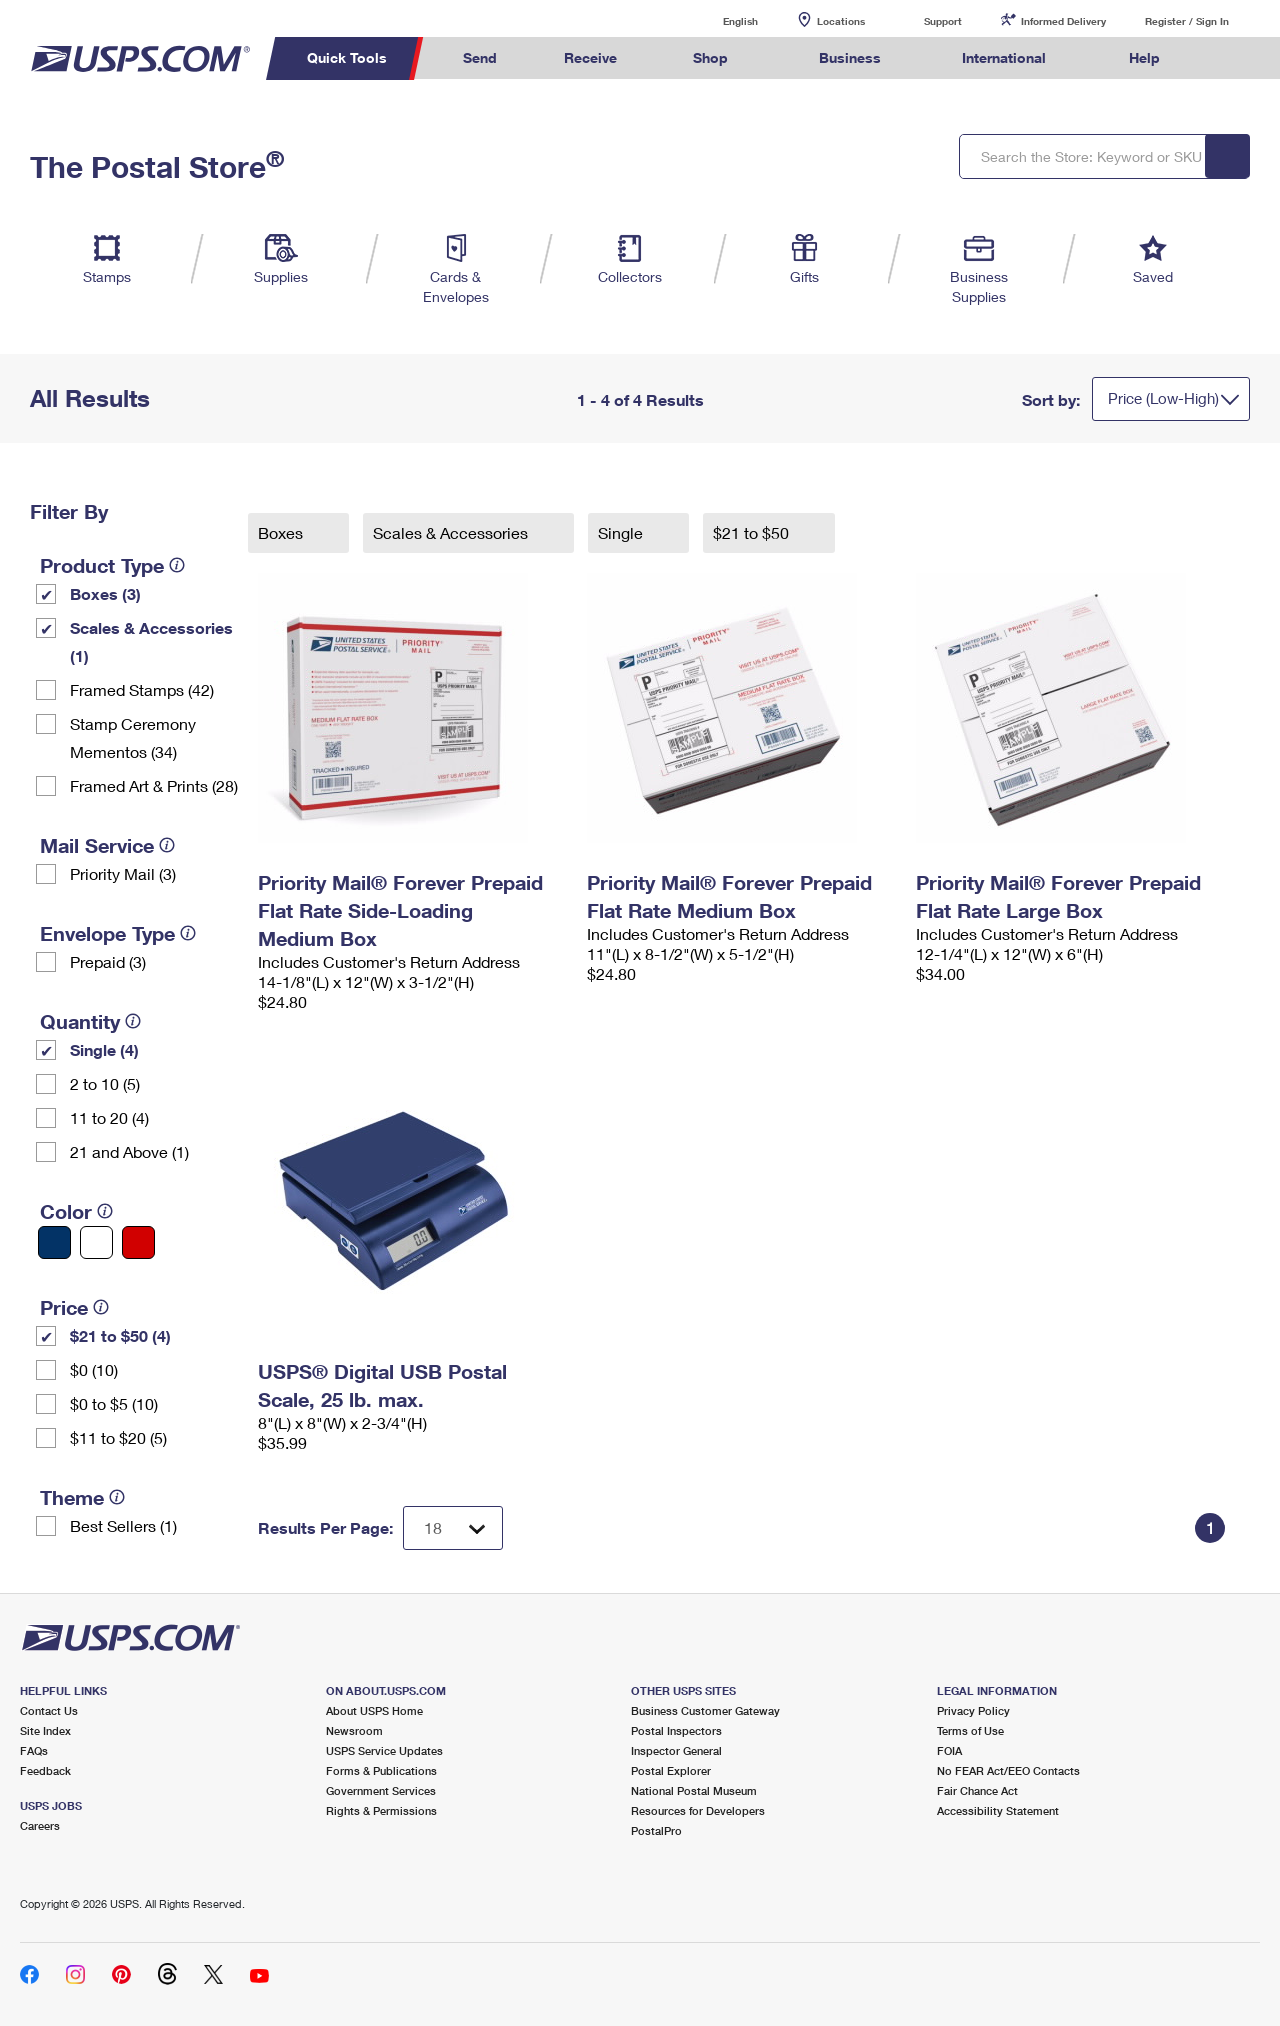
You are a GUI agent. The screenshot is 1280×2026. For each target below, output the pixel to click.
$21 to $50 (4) (120, 1335)
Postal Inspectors (676, 1730)
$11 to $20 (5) (118, 1437)
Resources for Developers (698, 1810)
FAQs (34, 1750)
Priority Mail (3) (123, 873)
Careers (40, 1825)
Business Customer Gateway (705, 1710)
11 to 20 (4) (109, 1117)
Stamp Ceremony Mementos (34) (133, 737)
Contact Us (49, 1710)
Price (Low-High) (1163, 398)
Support (943, 21)
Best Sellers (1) (123, 1525)
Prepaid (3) (108, 961)
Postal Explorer (671, 1770)
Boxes (282, 532)
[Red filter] (138, 1242)
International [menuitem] (1004, 57)
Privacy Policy (973, 1710)
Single (622, 532)
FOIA (949, 1750)
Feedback (45, 1770)
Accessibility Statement (998, 1810)
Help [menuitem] (1144, 57)
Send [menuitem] (480, 57)
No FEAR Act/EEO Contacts (1008, 1770)
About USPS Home (374, 1710)
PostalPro (656, 1830)
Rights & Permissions (381, 1810)
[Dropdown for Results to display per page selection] (453, 1528)
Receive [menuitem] (590, 57)
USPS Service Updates (384, 1750)
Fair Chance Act (977, 1790)
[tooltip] (177, 565)
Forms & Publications (381, 1770)
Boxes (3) (105, 593)
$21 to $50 (753, 532)
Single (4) (104, 1049)
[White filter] (96, 1242)
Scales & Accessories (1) (151, 641)
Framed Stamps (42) (142, 689)
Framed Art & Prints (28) (154, 785)
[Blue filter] (54, 1242)
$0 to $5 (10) (114, 1403)
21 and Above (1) (129, 1151)
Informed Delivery (1063, 21)
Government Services (381, 1790)
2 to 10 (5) (105, 1083)
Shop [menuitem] (710, 57)
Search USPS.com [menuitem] (1231, 58)
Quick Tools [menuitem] (347, 57)
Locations (841, 21)
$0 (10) (94, 1369)
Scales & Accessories (452, 532)
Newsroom (354, 1730)
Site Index (45, 1730)
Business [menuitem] (850, 57)
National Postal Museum (694, 1790)
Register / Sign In (1187, 21)
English (720, 20)
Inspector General (676, 1750)
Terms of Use (970, 1730)
